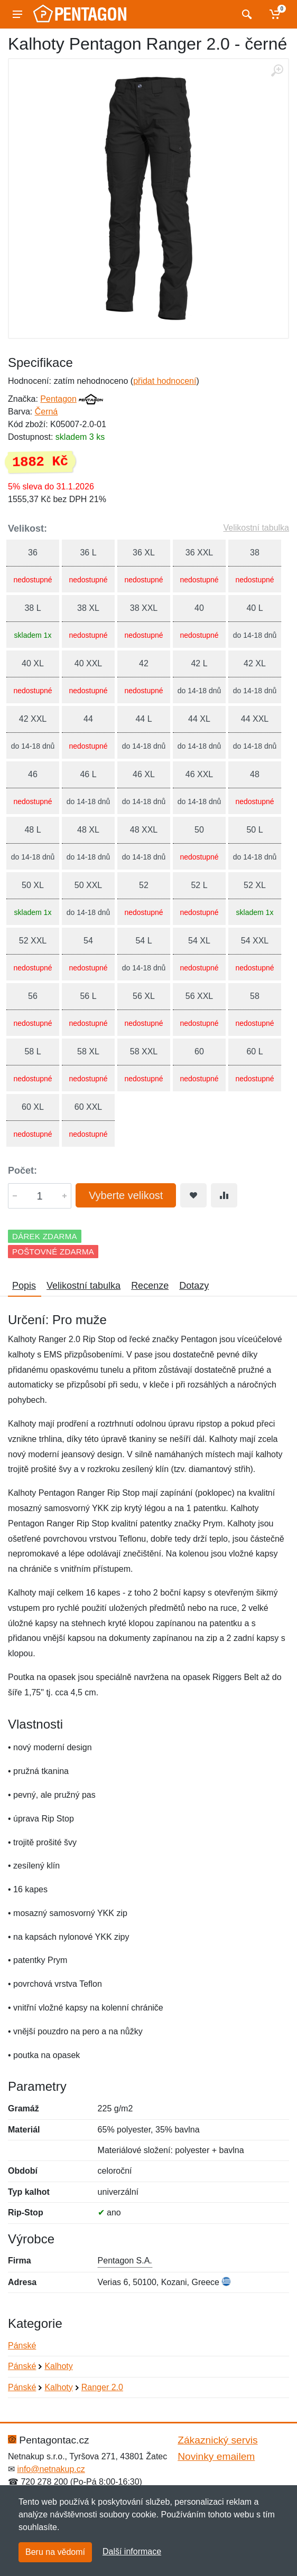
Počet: (22, 1170)
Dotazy (194, 1285)
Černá (46, 411)
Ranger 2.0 (102, 2387)
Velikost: (27, 528)
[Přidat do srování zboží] (224, 1195)
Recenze (150, 1285)
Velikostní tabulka (256, 527)
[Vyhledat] (245, 14)
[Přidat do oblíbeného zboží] (193, 1195)
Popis (24, 1285)
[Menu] (17, 14)
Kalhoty (58, 2366)
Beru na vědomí (55, 2551)
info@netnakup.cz (51, 2469)
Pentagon (58, 398)
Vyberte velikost (126, 1195)
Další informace (132, 2551)
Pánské (22, 2345)
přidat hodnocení (164, 380)
